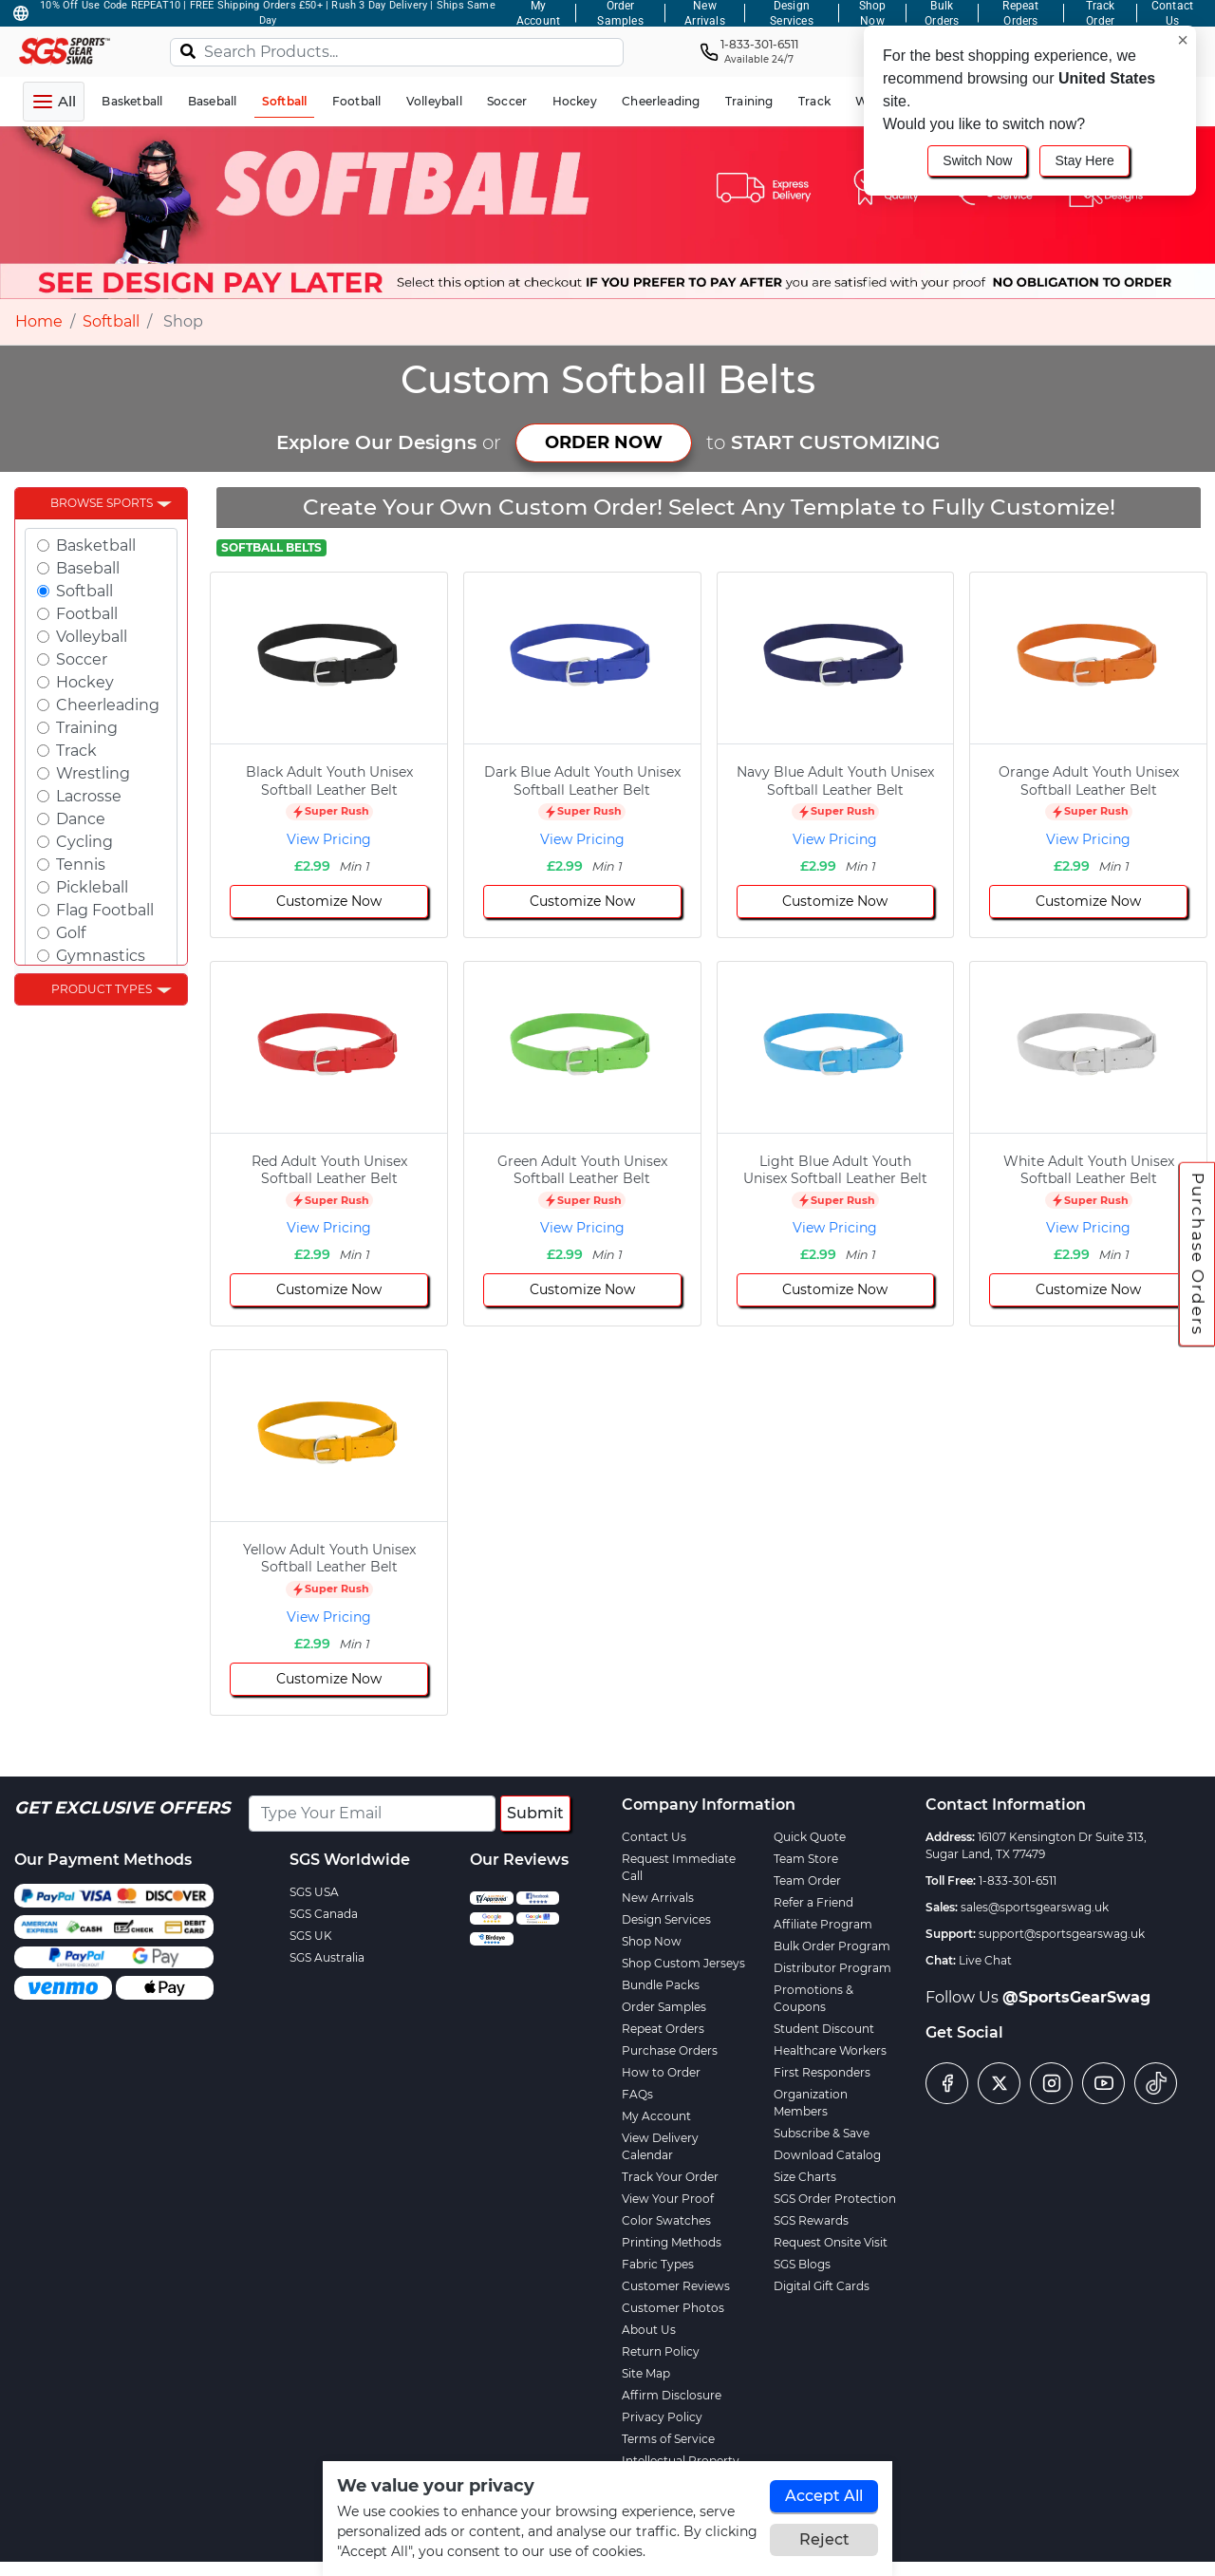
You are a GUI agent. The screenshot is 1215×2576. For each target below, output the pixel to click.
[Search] (188, 50)
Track (76, 751)
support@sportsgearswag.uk (1062, 1934)
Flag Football (105, 910)
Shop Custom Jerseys (683, 1963)
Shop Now (652, 1941)
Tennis (80, 865)
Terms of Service (668, 2439)
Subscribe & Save (821, 2133)
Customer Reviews (676, 2286)
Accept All (824, 2496)
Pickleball (92, 887)
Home (39, 321)
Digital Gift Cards (821, 2286)
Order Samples (664, 2007)
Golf (70, 933)
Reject (824, 2539)
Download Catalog (827, 2155)
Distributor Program (832, 1968)
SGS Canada (324, 1914)
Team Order (807, 1880)
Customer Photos (673, 2308)
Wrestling (93, 773)
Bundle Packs (661, 1985)
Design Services (666, 1919)
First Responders (822, 2072)
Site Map (646, 2373)
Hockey (85, 682)
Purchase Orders (1197, 1254)
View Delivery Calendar (660, 2146)
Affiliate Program (823, 1924)
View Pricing (329, 839)
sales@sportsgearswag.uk (1035, 1907)
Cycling (84, 842)
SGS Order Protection (835, 2198)
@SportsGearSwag (1076, 1997)
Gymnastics (100, 956)
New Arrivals (658, 1897)
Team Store (806, 1859)
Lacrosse (89, 796)
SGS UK (311, 1935)
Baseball (88, 568)
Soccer (81, 659)
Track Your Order (670, 2177)
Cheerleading (107, 705)
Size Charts (805, 2177)
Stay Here (1084, 160)
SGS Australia (327, 1957)
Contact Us (654, 1837)
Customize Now (329, 901)
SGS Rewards (811, 2220)
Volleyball (91, 637)
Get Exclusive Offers (122, 1807)
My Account (656, 2116)
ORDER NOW (604, 442)
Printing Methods (671, 2242)
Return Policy (661, 2351)
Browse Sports (101, 503)
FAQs (637, 2094)
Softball (111, 321)
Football (87, 614)
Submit (535, 1813)
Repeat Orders (663, 2028)
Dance (80, 819)
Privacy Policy (662, 2417)
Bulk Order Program (832, 1946)
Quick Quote (810, 1837)
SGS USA (314, 1892)
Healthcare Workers (830, 2050)
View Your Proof (668, 2198)
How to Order (661, 2072)
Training (87, 728)
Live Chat (985, 1960)
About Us (649, 2329)
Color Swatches (666, 2220)
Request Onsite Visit (831, 2242)
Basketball (96, 545)
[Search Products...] (397, 52)
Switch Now (977, 160)
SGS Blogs (802, 2264)
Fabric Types (658, 2264)
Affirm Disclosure (671, 2395)
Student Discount (824, 2028)
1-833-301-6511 (1017, 1880)
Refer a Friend (813, 1902)
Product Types (101, 989)
